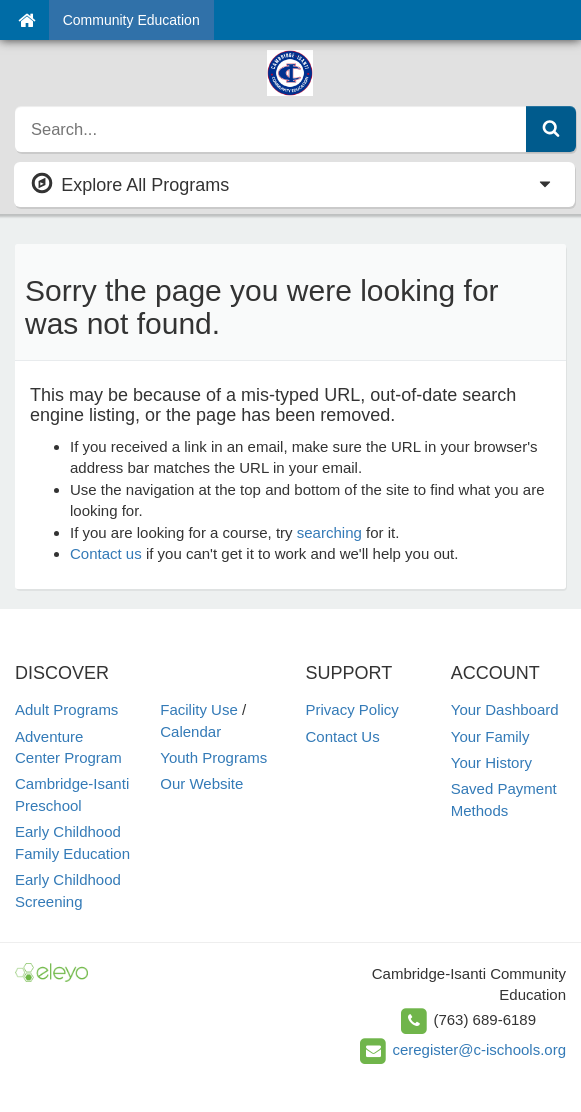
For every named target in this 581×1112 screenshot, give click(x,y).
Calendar (190, 731)
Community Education (131, 20)
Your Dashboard (505, 709)
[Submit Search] (551, 129)
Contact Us (343, 736)
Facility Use (199, 709)
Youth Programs (213, 757)
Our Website (201, 783)
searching (329, 532)
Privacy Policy (352, 709)
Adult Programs (66, 709)
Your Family (490, 736)
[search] (271, 129)
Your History (491, 762)
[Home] (26, 20)
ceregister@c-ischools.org (479, 1049)
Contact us (106, 553)
